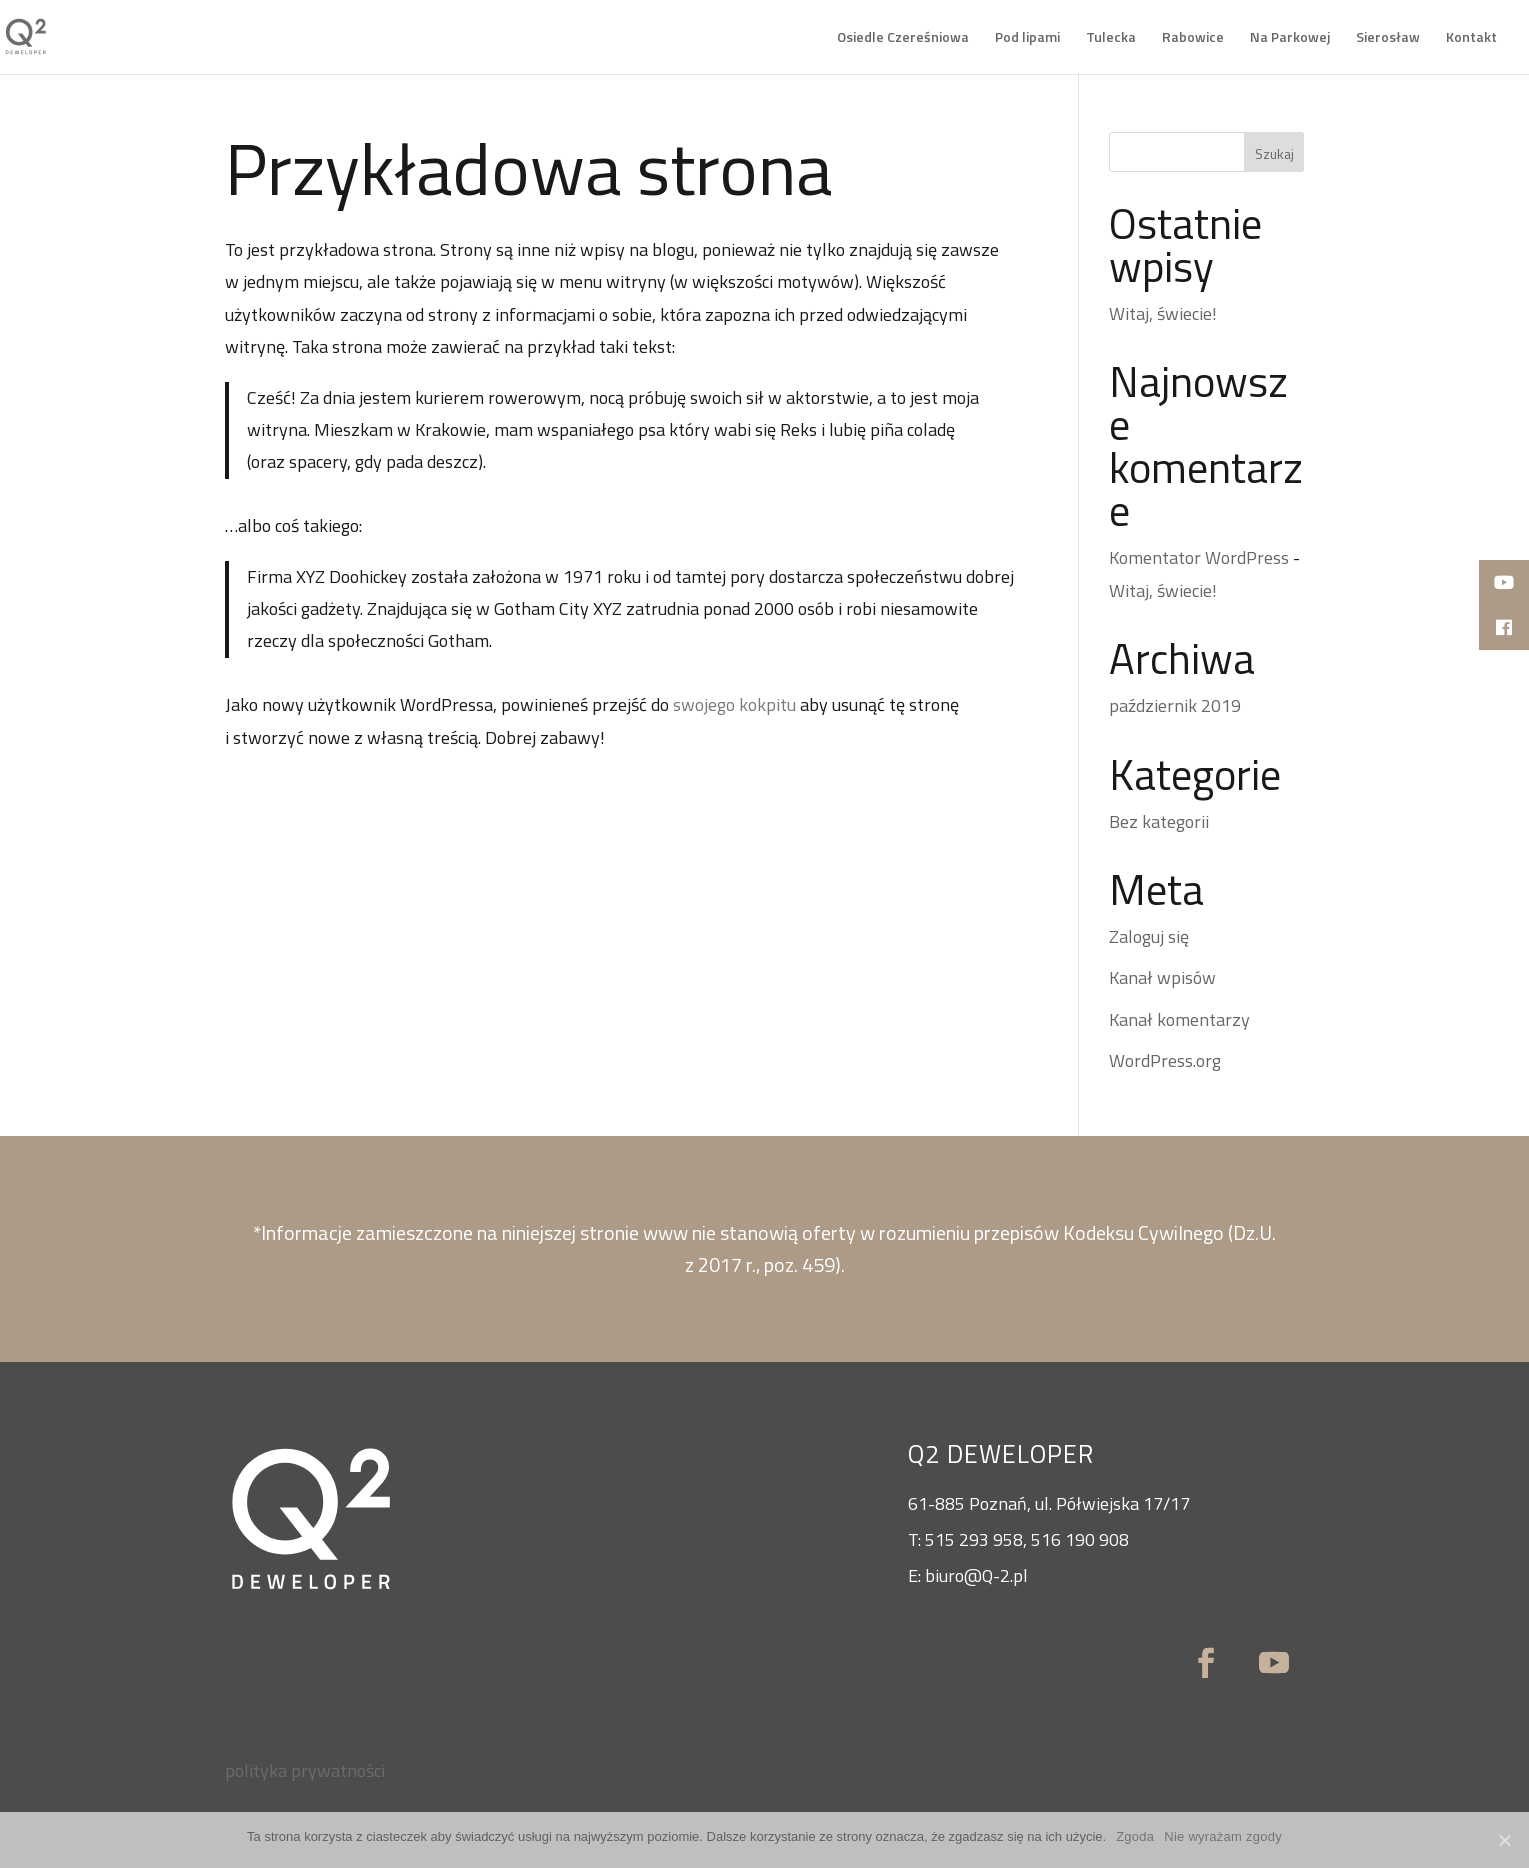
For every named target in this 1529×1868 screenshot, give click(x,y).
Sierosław (1388, 38)
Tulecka (1111, 38)
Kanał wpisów (1162, 977)
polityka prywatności (305, 1770)
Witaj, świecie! (1163, 313)
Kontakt (1471, 38)
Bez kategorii (1159, 821)
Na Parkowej (1290, 38)
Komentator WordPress (1199, 557)
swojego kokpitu (734, 704)
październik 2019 (1175, 705)
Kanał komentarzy (1179, 1019)
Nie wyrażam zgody (1223, 1836)
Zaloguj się (1149, 936)
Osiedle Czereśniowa (903, 38)
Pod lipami (1027, 38)
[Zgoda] (1504, 1840)
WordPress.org (1165, 1060)
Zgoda (1135, 1836)
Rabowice (1193, 38)
